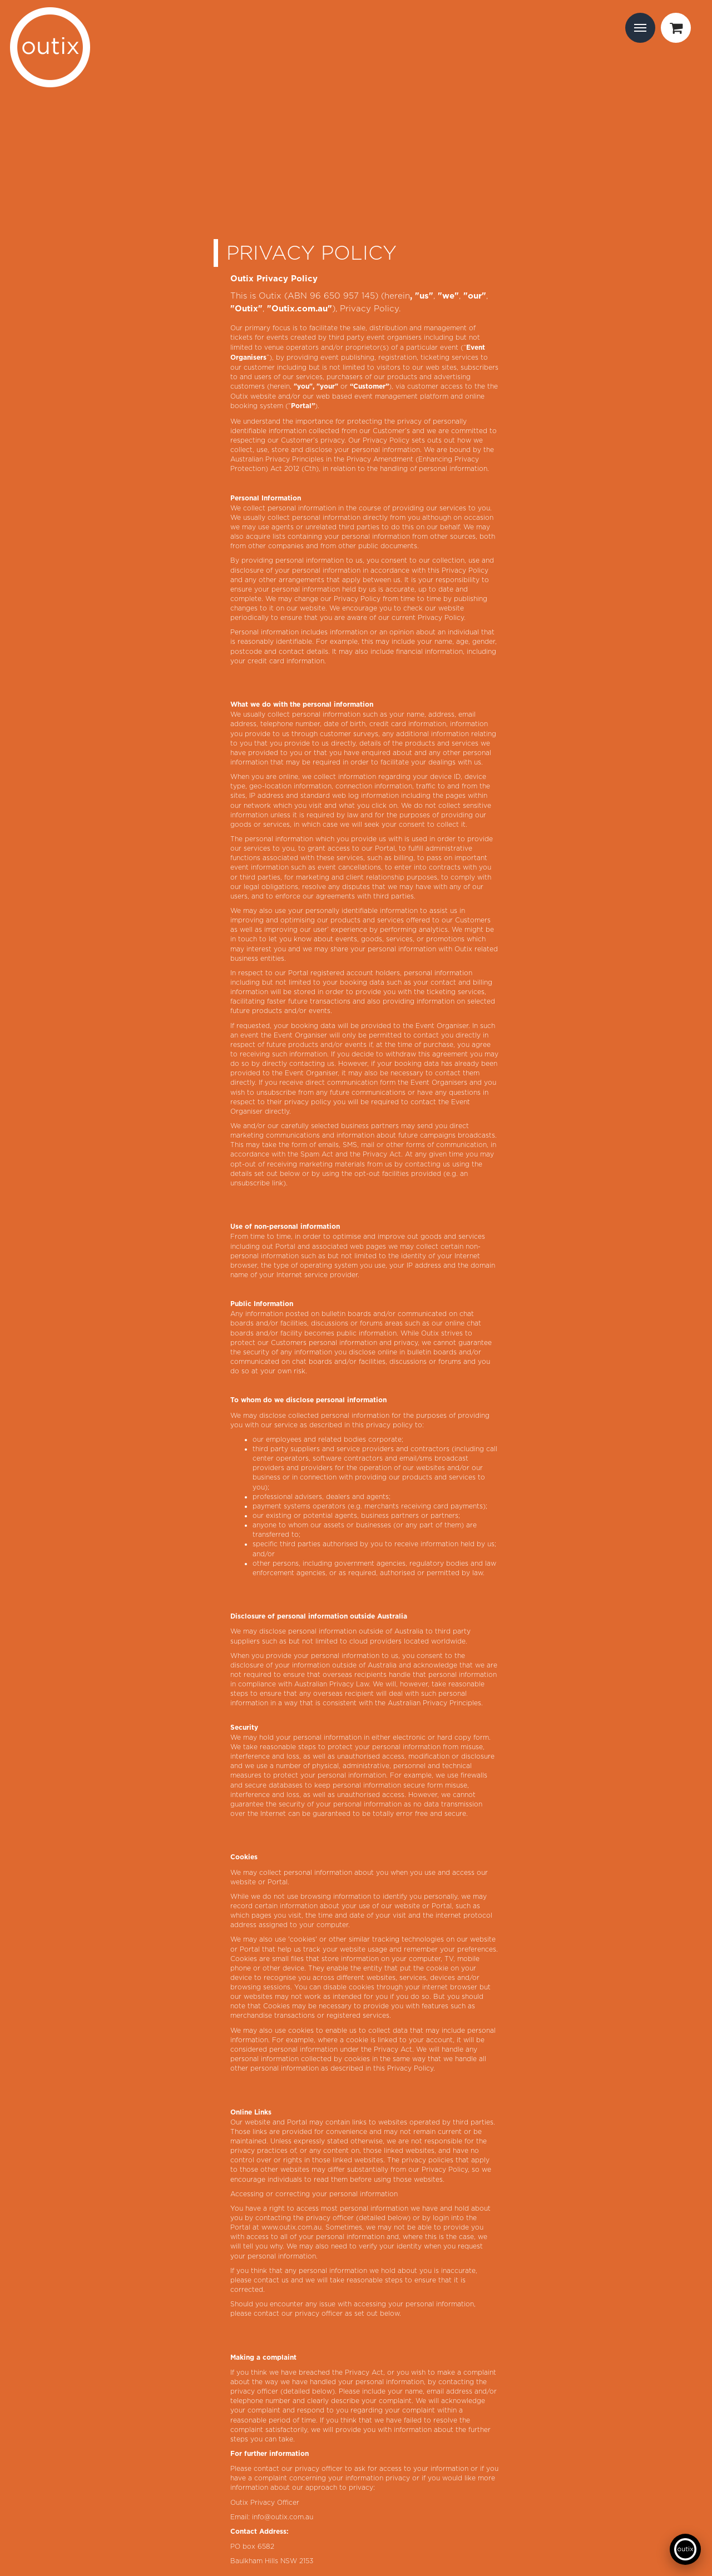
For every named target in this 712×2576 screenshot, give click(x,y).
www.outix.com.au (291, 2227)
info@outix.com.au (282, 2516)
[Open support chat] (685, 2549)
